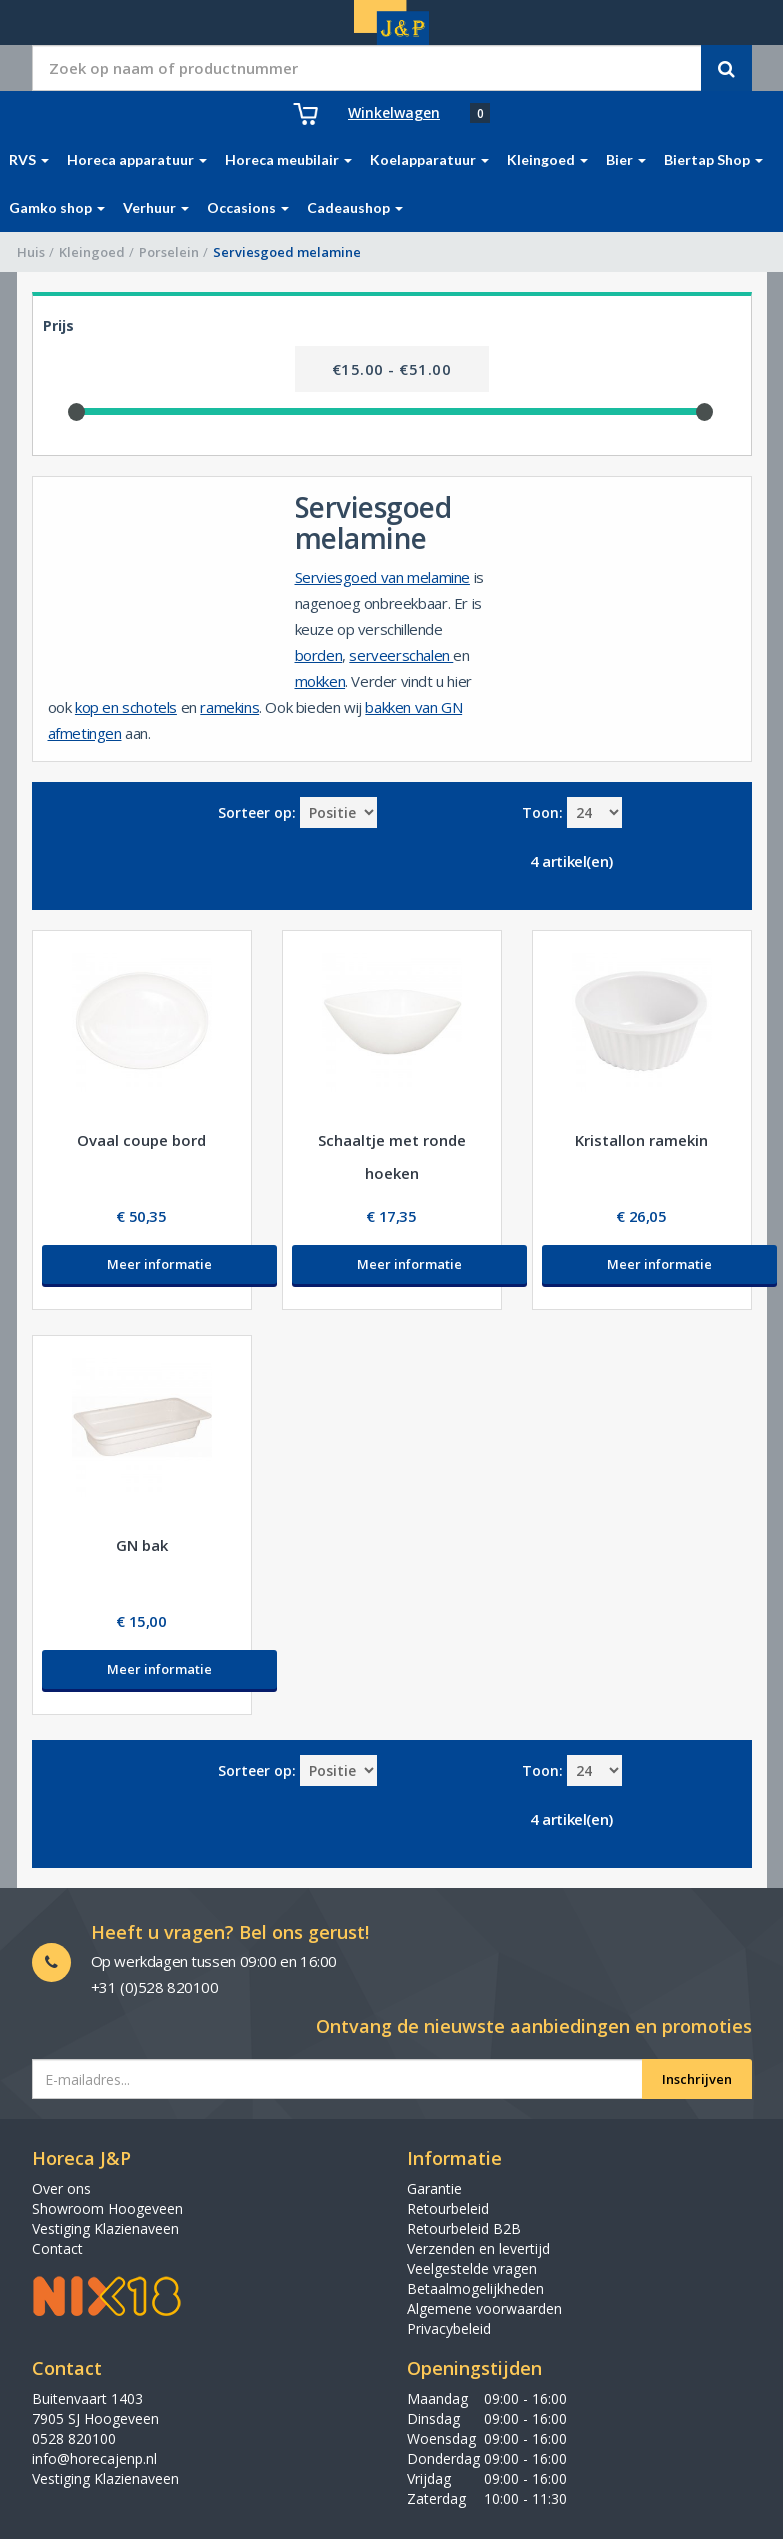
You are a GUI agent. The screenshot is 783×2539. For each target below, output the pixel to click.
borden (319, 655)
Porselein (169, 252)
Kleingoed (92, 252)
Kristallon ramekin (641, 1140)
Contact (57, 2248)
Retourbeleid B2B (464, 2228)
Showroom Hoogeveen (107, 2208)
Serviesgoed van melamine (382, 577)
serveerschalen (401, 655)
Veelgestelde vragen (472, 2268)
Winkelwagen (394, 112)
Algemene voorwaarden (484, 2308)
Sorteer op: (257, 812)
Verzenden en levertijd (478, 2248)
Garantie (434, 2188)
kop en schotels (126, 707)
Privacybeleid (449, 2328)
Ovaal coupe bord (141, 1140)
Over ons (61, 2188)
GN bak (142, 1545)
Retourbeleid (448, 2208)
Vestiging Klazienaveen (105, 2228)
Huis (31, 252)
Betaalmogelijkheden (475, 2288)
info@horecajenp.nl (94, 2458)
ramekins (229, 707)
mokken (320, 681)
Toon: (542, 812)
